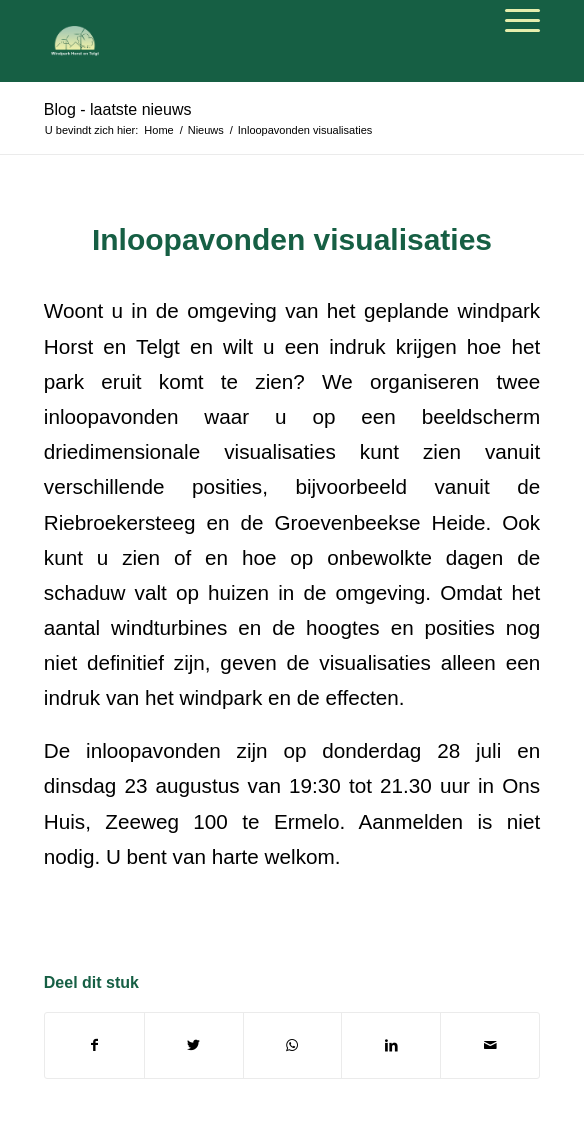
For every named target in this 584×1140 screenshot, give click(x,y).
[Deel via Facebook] (94, 1045)
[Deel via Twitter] (194, 1045)
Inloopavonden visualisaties (292, 239)
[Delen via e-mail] (490, 1045)
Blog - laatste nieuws (118, 109)
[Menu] (512, 21)
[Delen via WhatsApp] (293, 1045)
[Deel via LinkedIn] (391, 1045)
